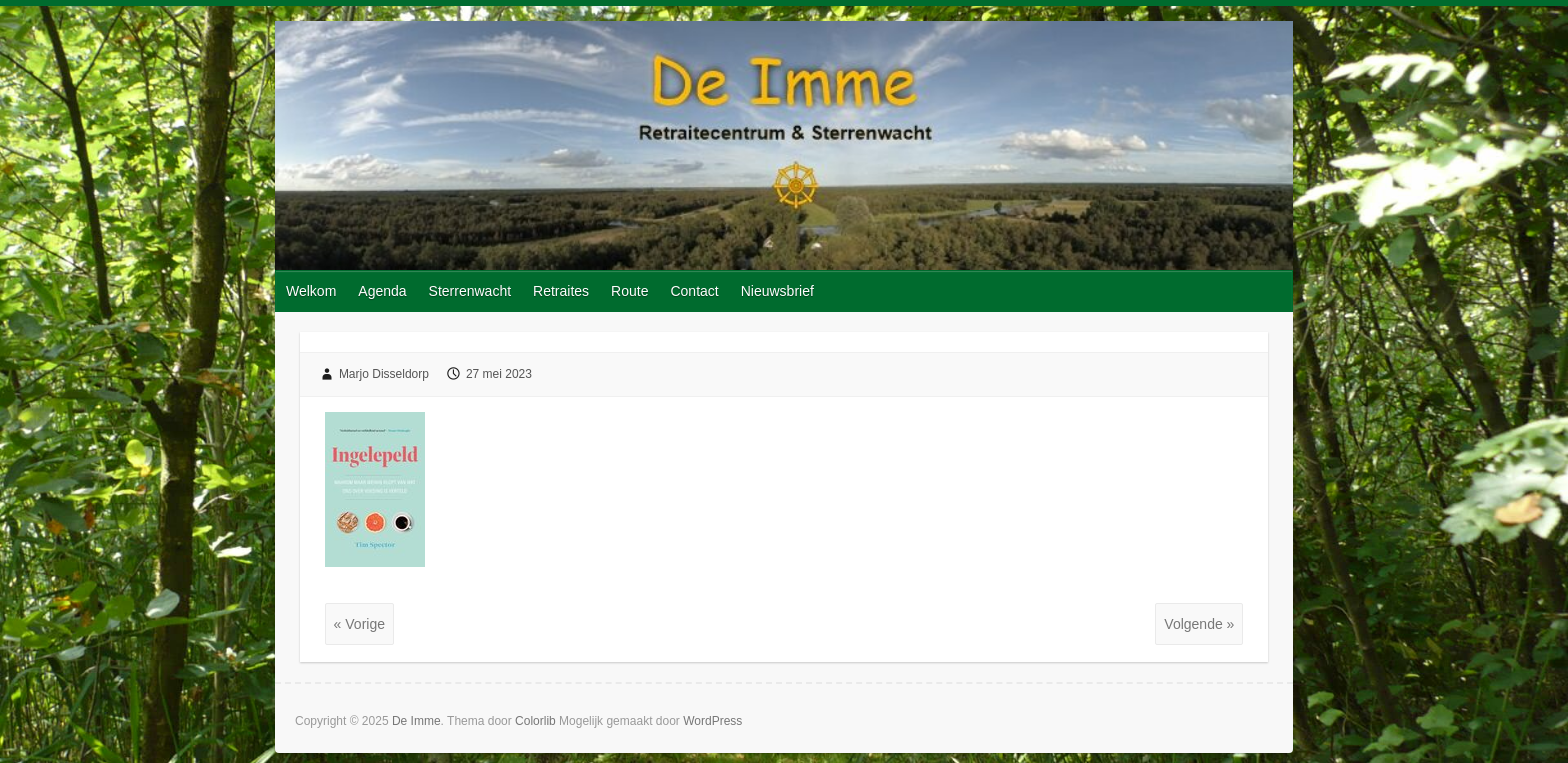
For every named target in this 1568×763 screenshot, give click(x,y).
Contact (694, 291)
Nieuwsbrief (777, 291)
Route (629, 291)
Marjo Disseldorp (384, 374)
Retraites (561, 291)
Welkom (311, 291)
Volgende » (1199, 624)
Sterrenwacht (470, 291)
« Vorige (359, 624)
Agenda (382, 291)
